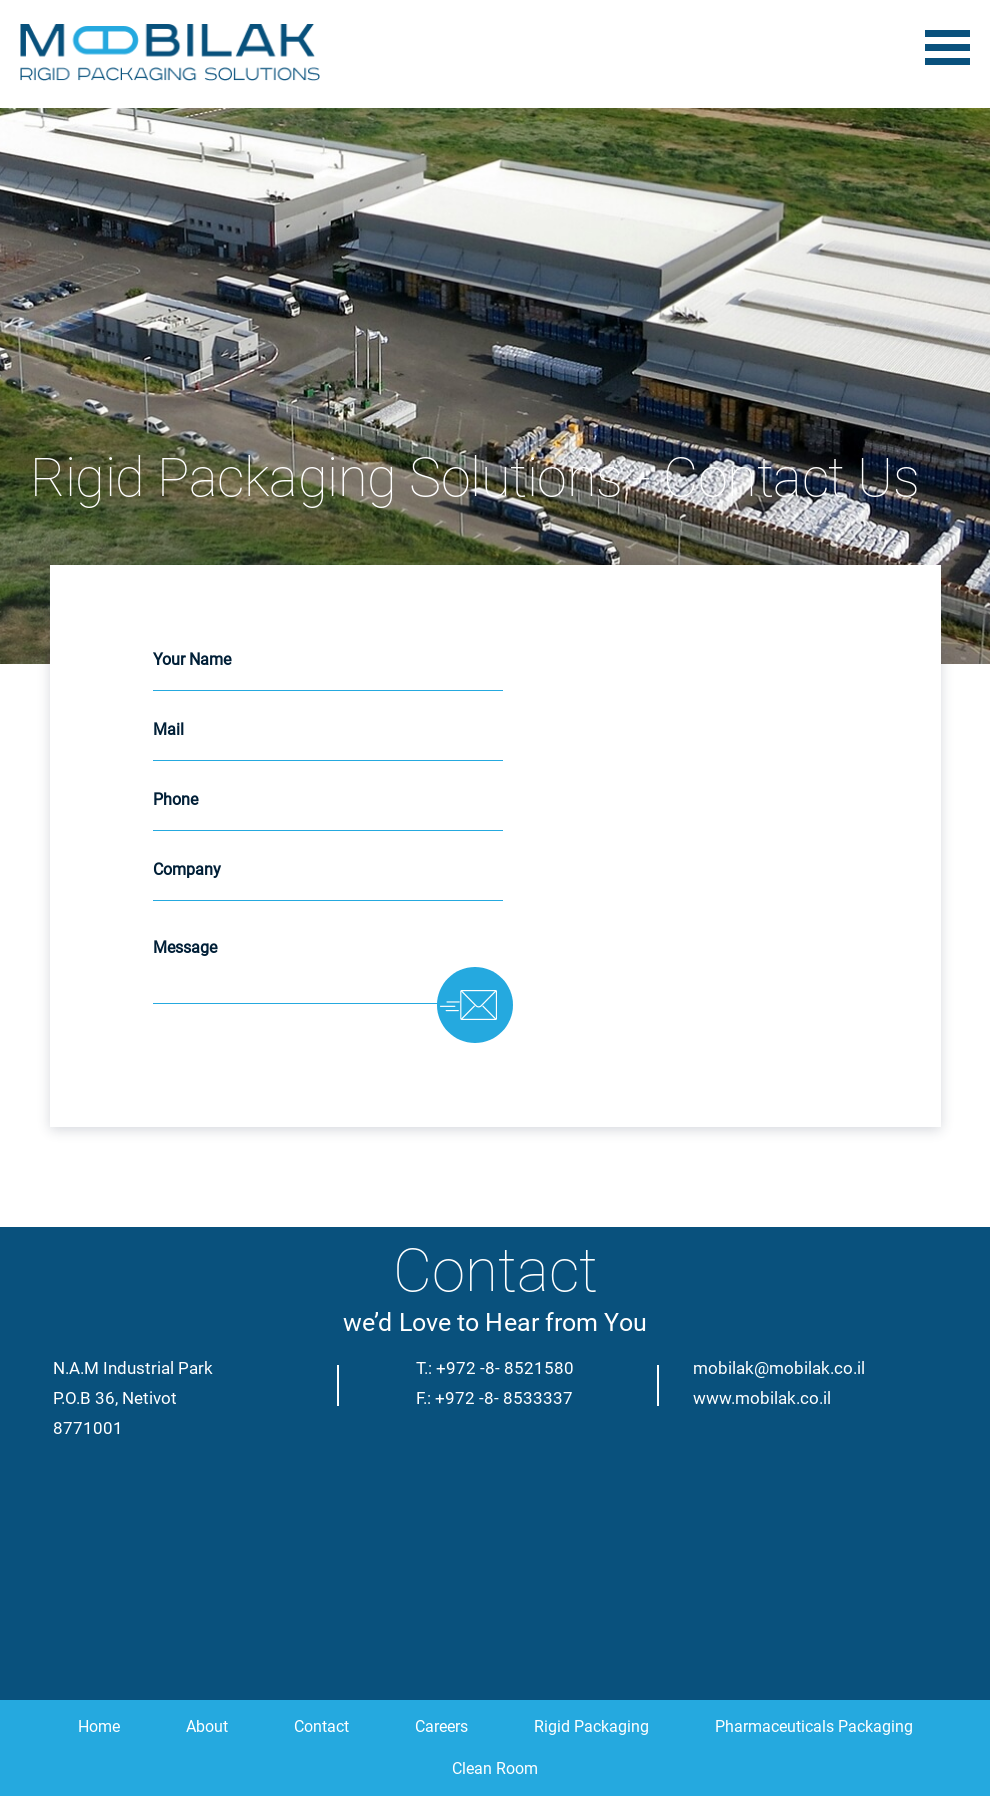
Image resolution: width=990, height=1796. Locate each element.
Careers (441, 1726)
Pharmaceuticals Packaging (814, 1726)
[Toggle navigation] (947, 51)
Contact (321, 1726)
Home (99, 1726)
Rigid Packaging (591, 1726)
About (207, 1726)
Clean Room (495, 1768)
